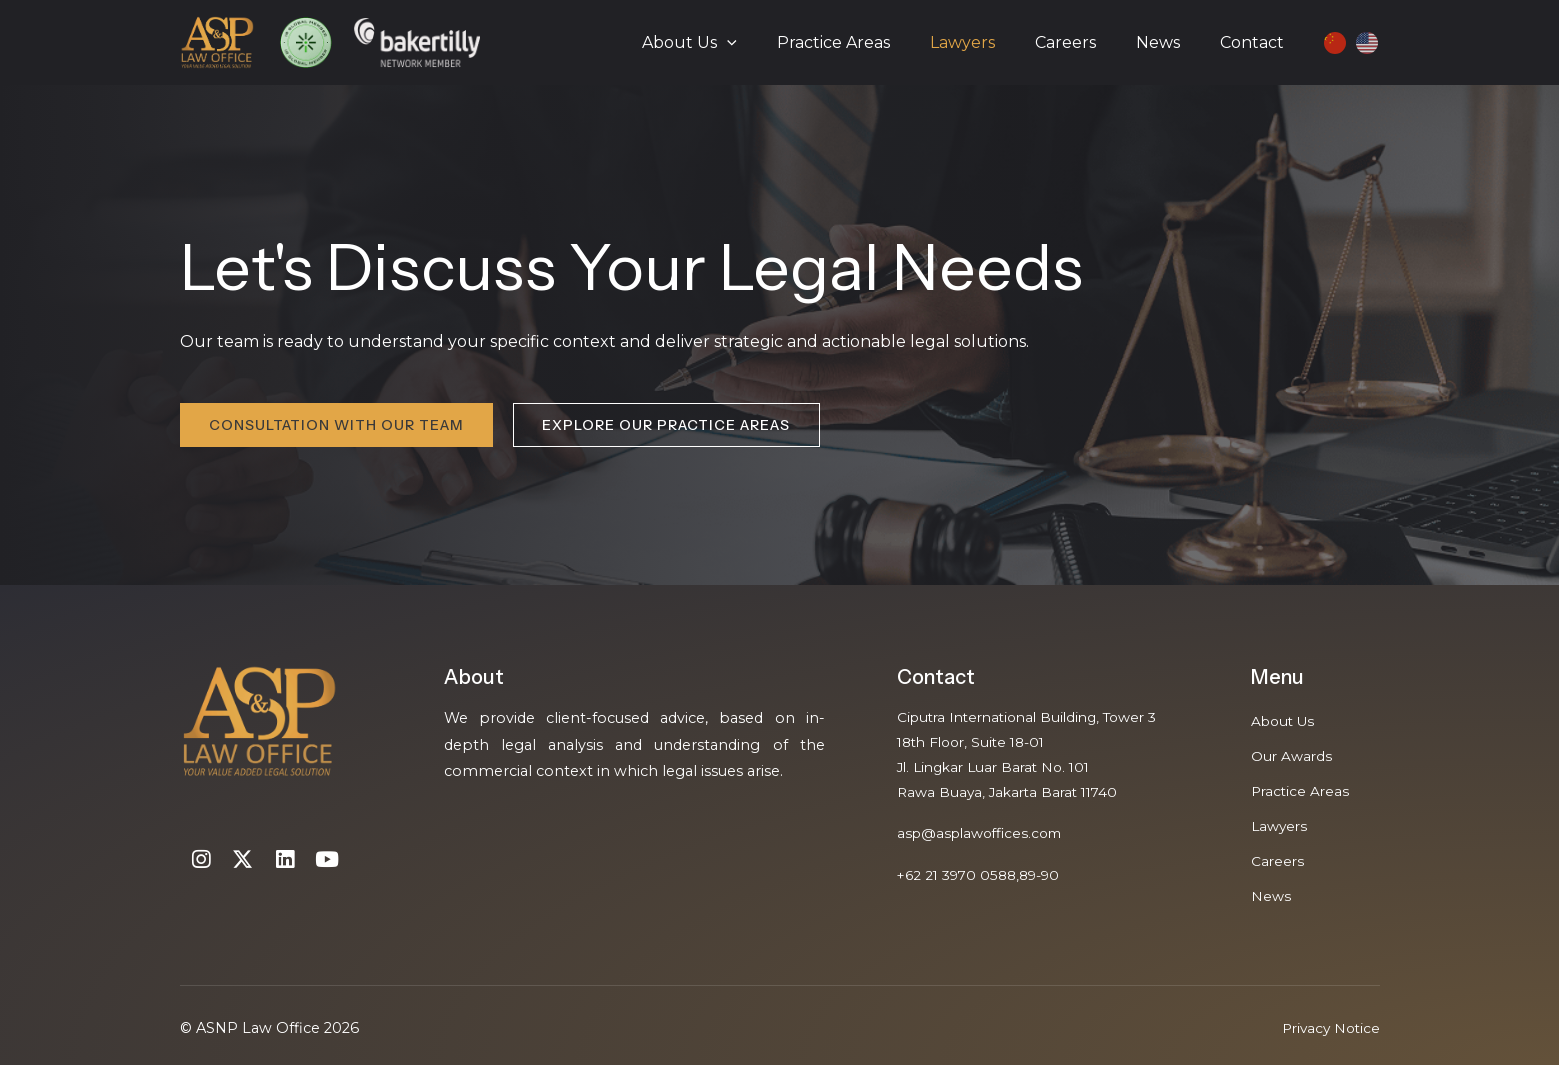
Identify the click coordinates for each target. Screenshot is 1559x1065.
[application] (771, 43)
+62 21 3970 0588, (962, 882)
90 (1064, 882)
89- (1041, 882)
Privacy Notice (1328, 1028)
